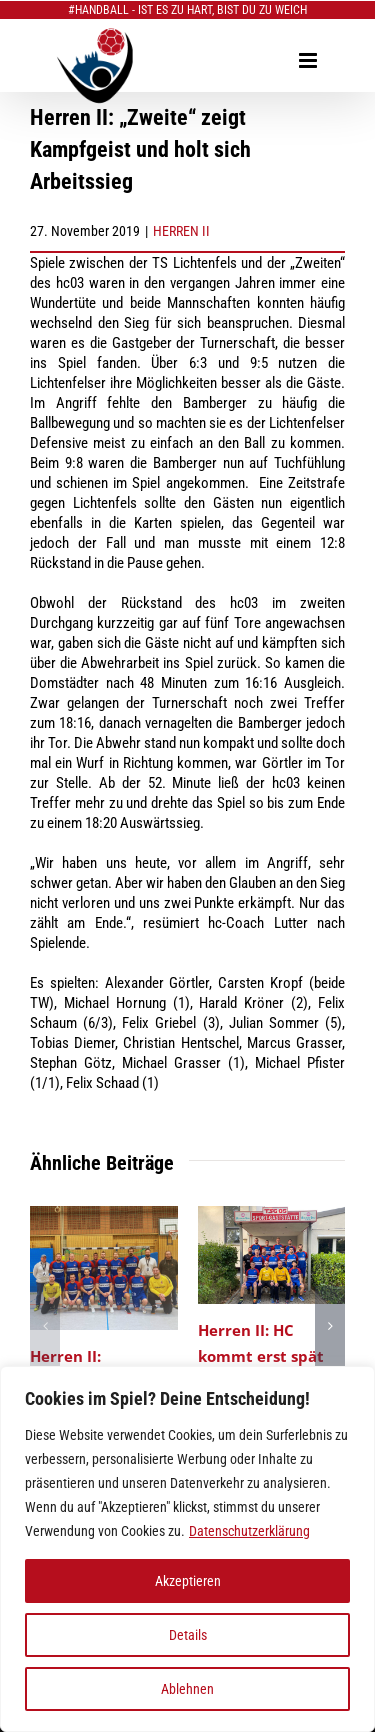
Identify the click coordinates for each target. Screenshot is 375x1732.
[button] (45, 1326)
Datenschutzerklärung (249, 1531)
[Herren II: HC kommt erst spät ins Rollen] (272, 1215)
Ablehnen (187, 1689)
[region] (187, 1549)
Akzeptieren (188, 1581)
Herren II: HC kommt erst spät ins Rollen (261, 1355)
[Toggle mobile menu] (309, 60)
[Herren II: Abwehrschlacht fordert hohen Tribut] (104, 1215)
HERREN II (181, 231)
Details (188, 1635)
